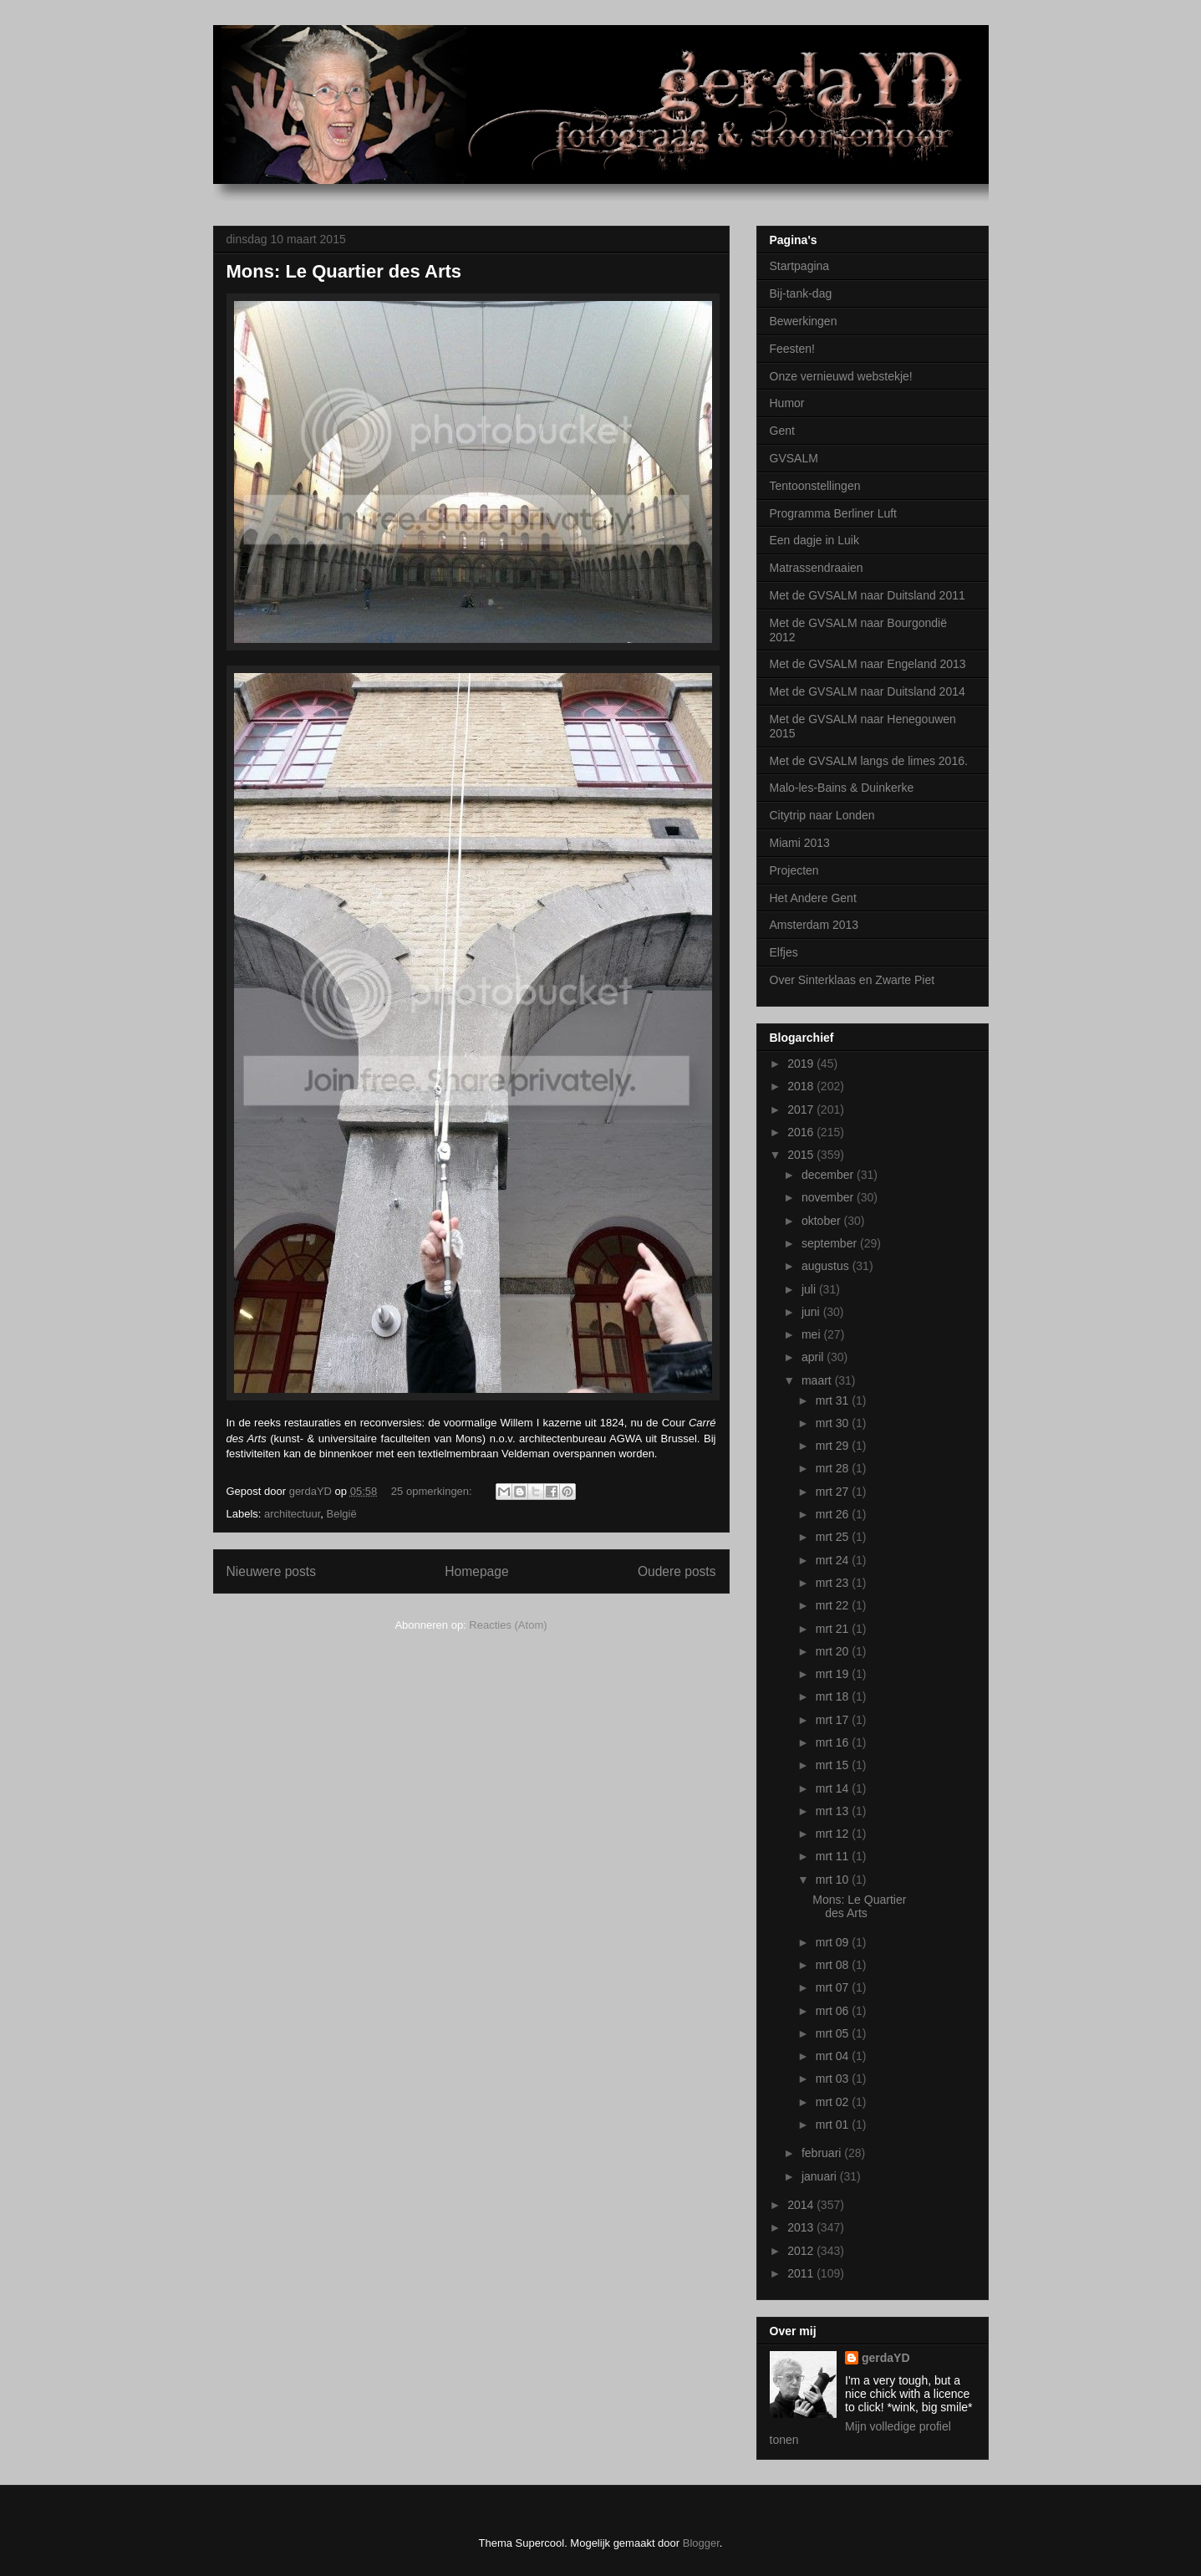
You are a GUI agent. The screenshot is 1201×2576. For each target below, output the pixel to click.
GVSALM (794, 458)
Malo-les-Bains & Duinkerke (842, 787)
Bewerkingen (803, 321)
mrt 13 (834, 1811)
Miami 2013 (800, 842)
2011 (802, 2273)
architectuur (292, 1513)
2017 (802, 1109)
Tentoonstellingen (815, 485)
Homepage (476, 1571)
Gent (782, 430)
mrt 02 (834, 2102)
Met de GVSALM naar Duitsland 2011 (867, 595)
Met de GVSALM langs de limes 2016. (869, 761)
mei (812, 1334)
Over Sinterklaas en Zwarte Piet (852, 980)
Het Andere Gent (813, 898)
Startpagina (800, 266)
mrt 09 (834, 1942)
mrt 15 (834, 1765)
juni (812, 1312)
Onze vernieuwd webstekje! (841, 376)
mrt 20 (834, 1651)
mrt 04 (834, 2056)
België (341, 1513)
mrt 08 (834, 1965)
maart (818, 1380)
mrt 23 (834, 1582)
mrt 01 (834, 2124)
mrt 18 (834, 1696)
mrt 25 (834, 1536)
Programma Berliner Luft (834, 513)
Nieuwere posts (271, 1571)
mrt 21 (834, 1628)
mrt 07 (834, 1987)
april (814, 1357)
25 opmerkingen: (433, 1491)
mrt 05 (834, 2033)
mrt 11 (834, 1856)
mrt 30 (834, 1423)
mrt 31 (834, 1400)
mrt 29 (834, 1445)
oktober (823, 1220)
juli (810, 1289)
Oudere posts (677, 1571)
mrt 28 (834, 1468)
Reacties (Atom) (508, 1625)
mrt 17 (834, 1720)
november (829, 1197)
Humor (787, 403)
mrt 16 (834, 1742)
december (829, 1174)
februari (823, 2153)
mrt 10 (834, 1879)
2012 (802, 2250)
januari (821, 2176)
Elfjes (784, 952)
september (831, 1243)
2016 (802, 1132)
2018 (802, 1086)
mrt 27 (834, 1491)
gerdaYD (886, 2357)
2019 (802, 1063)
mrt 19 (834, 1674)
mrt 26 (834, 1514)
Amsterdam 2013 (814, 924)
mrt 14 (834, 1788)
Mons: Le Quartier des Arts (344, 271)
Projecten (794, 870)
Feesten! (792, 348)
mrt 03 (834, 2078)
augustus (827, 1266)
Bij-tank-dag (801, 293)
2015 (802, 1154)
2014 (802, 2204)
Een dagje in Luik (814, 540)
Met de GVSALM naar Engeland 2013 (868, 664)
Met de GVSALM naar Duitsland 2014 (867, 691)
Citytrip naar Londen (822, 815)
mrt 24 (834, 1560)
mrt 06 (834, 2010)
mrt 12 (834, 1833)
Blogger (701, 2543)
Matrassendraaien (816, 567)
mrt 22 (834, 1605)
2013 (802, 2227)
